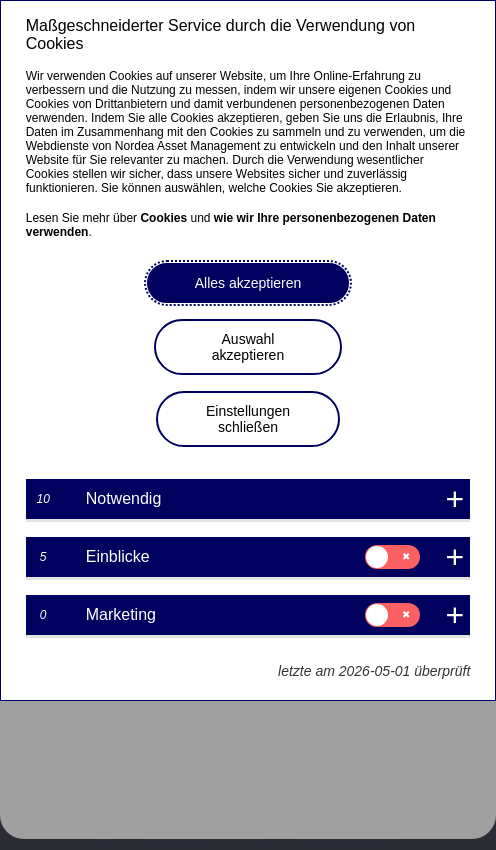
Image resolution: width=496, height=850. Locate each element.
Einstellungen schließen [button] (248, 419)
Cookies (163, 218)
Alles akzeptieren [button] (248, 283)
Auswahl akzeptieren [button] (248, 347)
